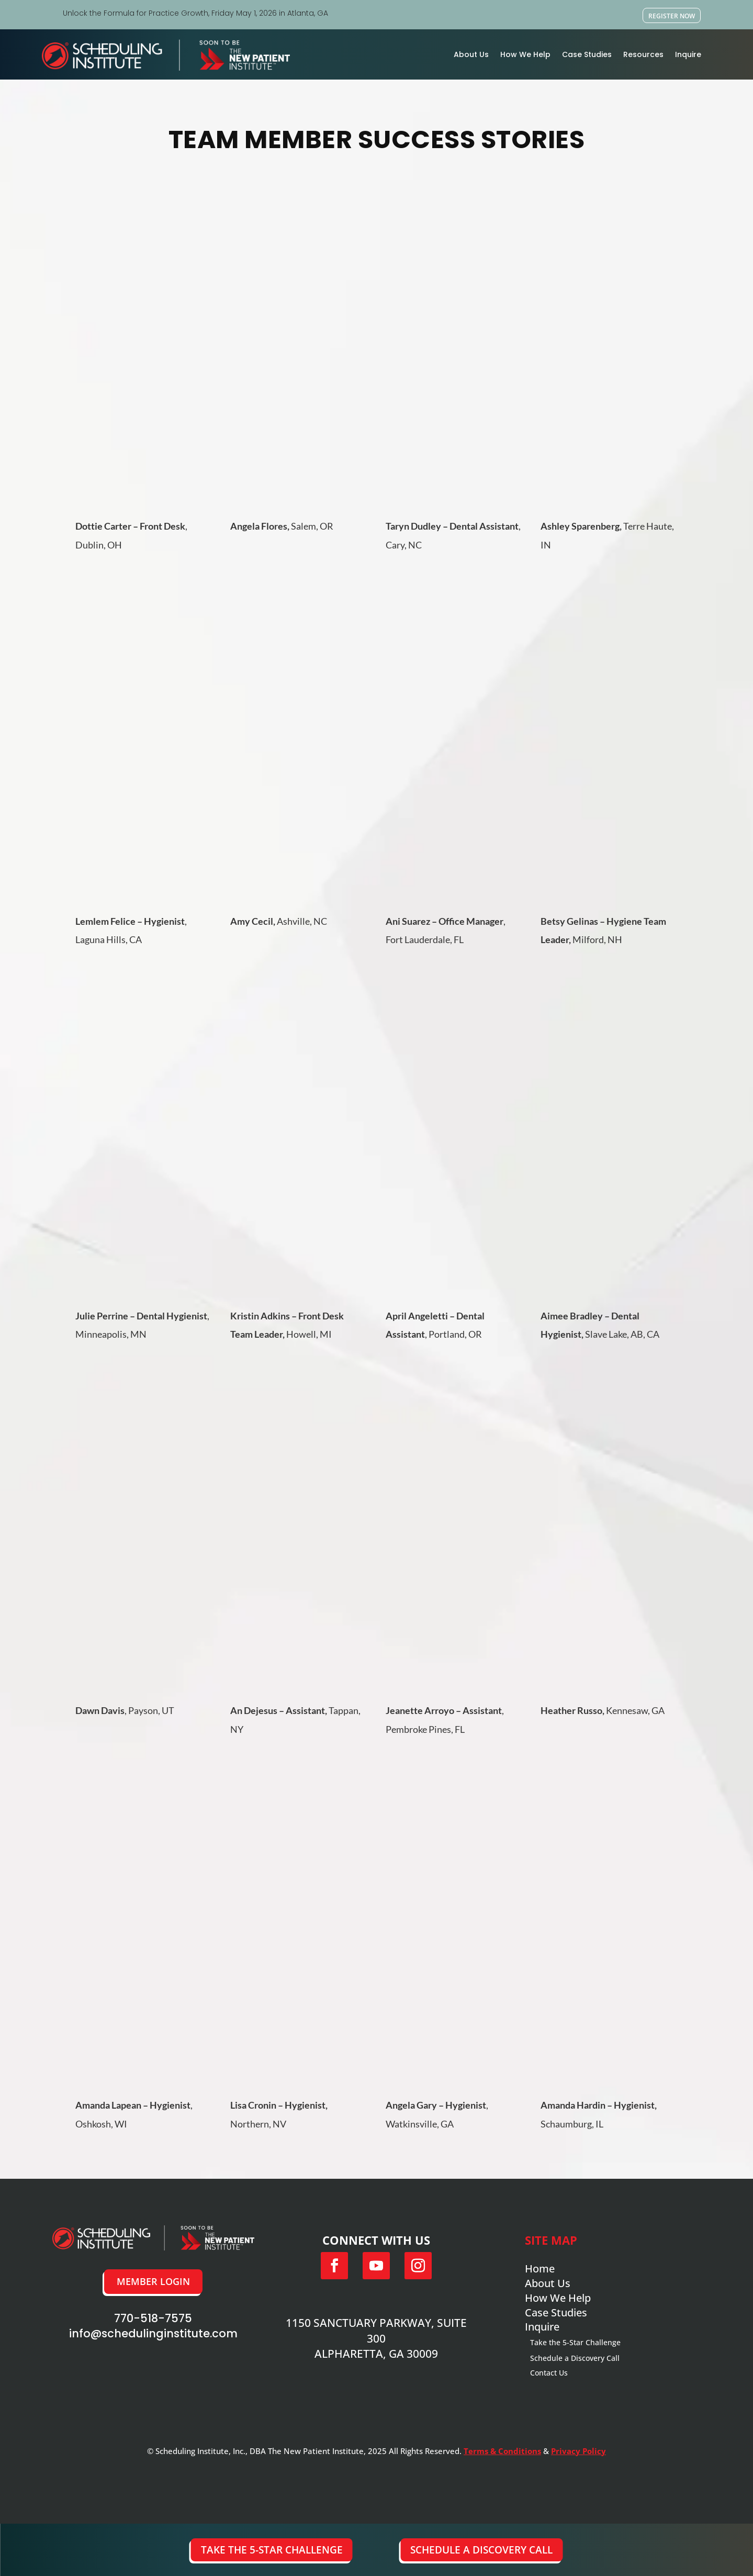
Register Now (671, 16)
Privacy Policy (578, 2451)
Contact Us (549, 2373)
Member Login (153, 2281)
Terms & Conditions (502, 2451)
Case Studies (587, 54)
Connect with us (376, 2240)
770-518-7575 (153, 2318)
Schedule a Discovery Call (481, 2550)
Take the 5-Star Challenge (272, 2550)
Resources (643, 54)
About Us (471, 54)
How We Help (525, 54)
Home (540, 2268)
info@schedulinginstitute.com (153, 2333)
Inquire (688, 54)
